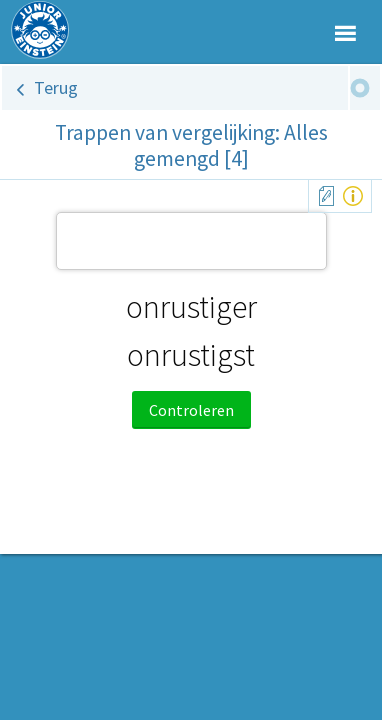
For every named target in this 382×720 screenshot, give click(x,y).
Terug (56, 87)
